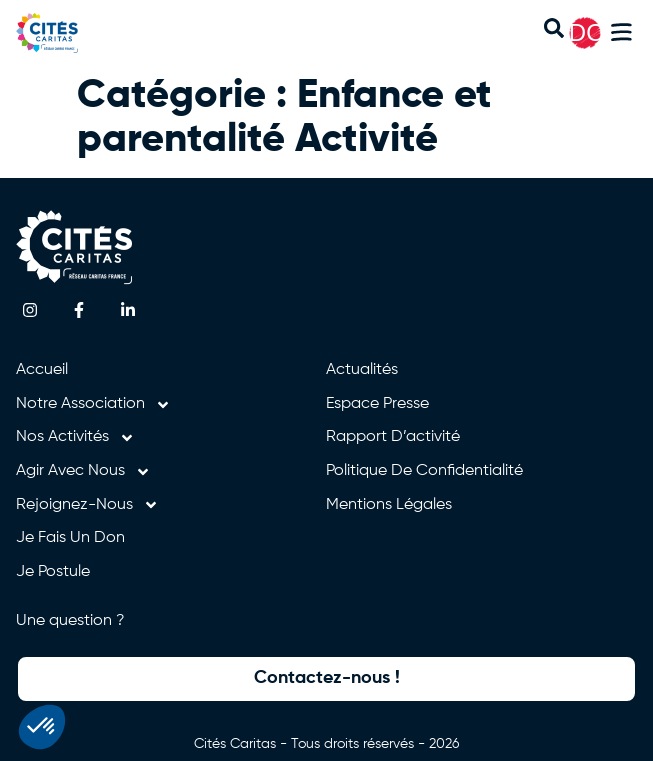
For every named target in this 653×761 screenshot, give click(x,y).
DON (595, 32)
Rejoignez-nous (87, 506)
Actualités (362, 370)
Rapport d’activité (393, 437)
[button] (621, 35)
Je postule (53, 572)
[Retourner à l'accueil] (68, 33)
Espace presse (377, 404)
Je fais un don (70, 538)
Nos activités (75, 438)
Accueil (42, 370)
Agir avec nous (83, 472)
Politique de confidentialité (424, 471)
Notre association (93, 405)
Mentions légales (389, 505)
